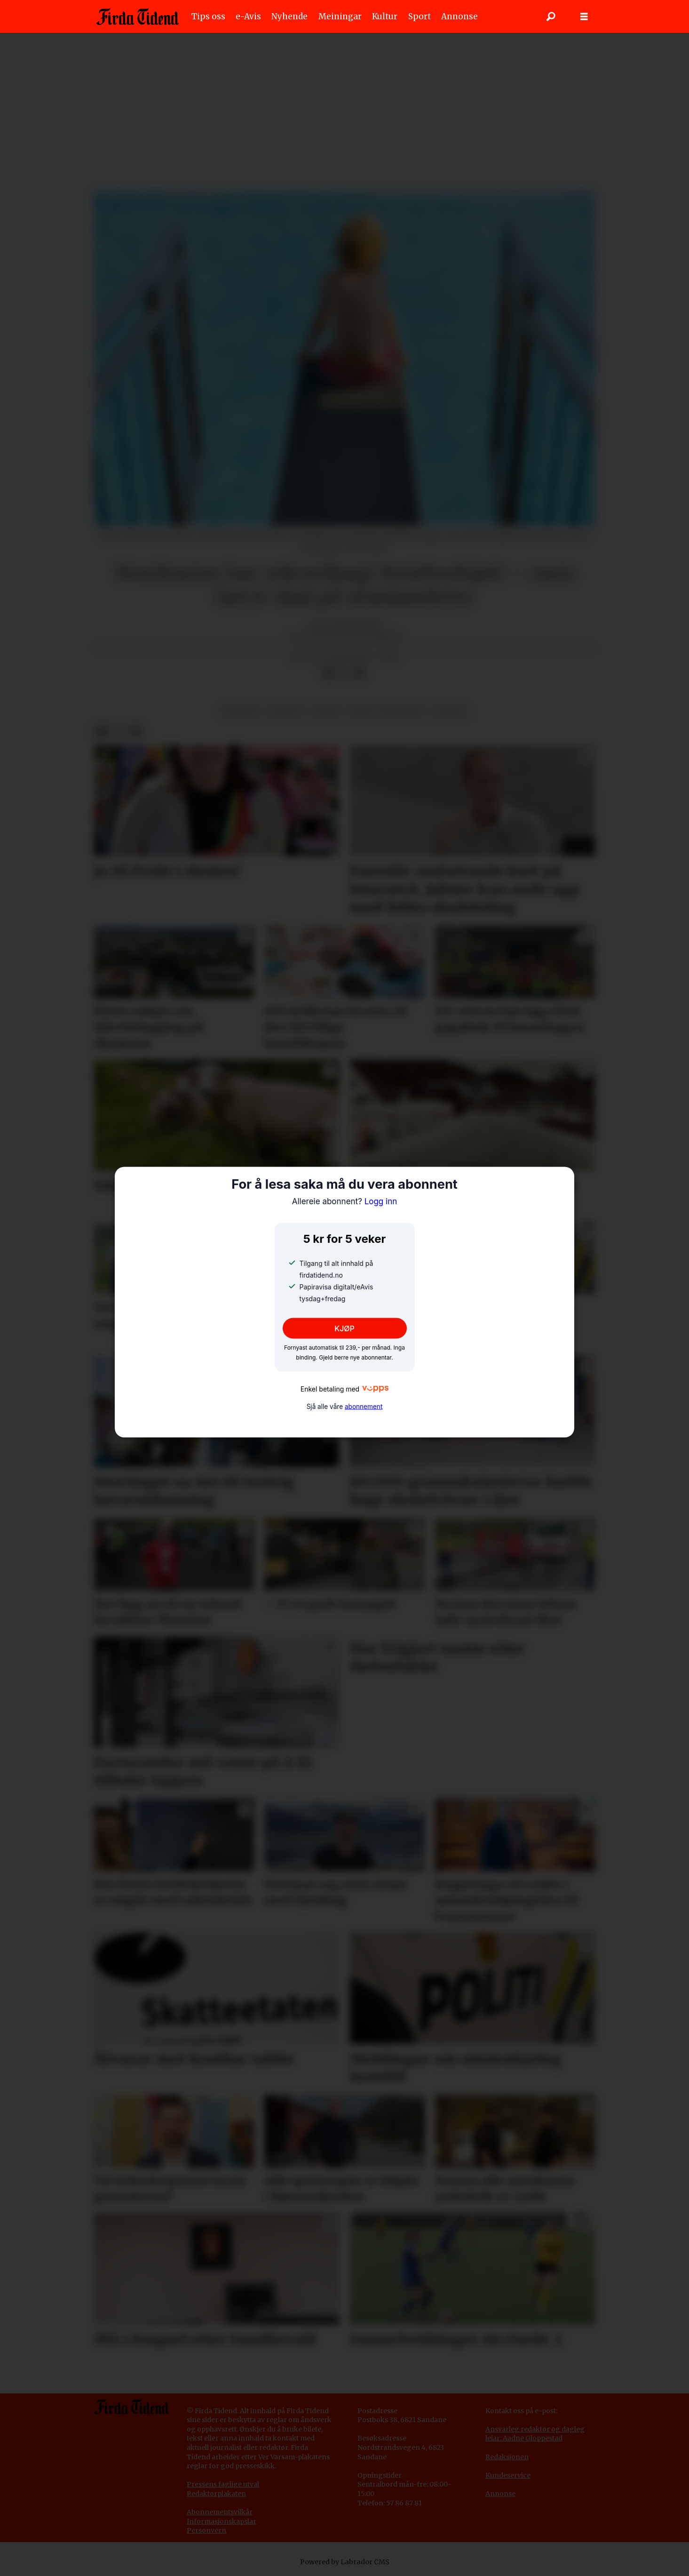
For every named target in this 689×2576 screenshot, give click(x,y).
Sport (419, 16)
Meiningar (340, 16)
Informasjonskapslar (221, 2521)
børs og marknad (386, 711)
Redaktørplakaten (216, 2493)
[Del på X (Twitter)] (344, 673)
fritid (326, 711)
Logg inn (344, 1201)
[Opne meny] (584, 16)
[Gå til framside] (137, 16)
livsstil (450, 711)
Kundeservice (508, 2475)
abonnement (363, 1406)
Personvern (206, 2530)
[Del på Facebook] (329, 673)
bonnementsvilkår (222, 2512)
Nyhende (289, 16)
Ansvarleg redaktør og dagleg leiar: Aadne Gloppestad (535, 2434)
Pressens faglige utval (223, 2484)
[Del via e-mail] (359, 673)
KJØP (344, 1328)
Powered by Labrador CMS (344, 2562)
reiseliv (286, 711)
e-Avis (248, 16)
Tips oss (208, 16)
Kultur (384, 16)
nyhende (241, 711)
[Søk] (551, 16)
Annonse (459, 16)
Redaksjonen (507, 2457)
